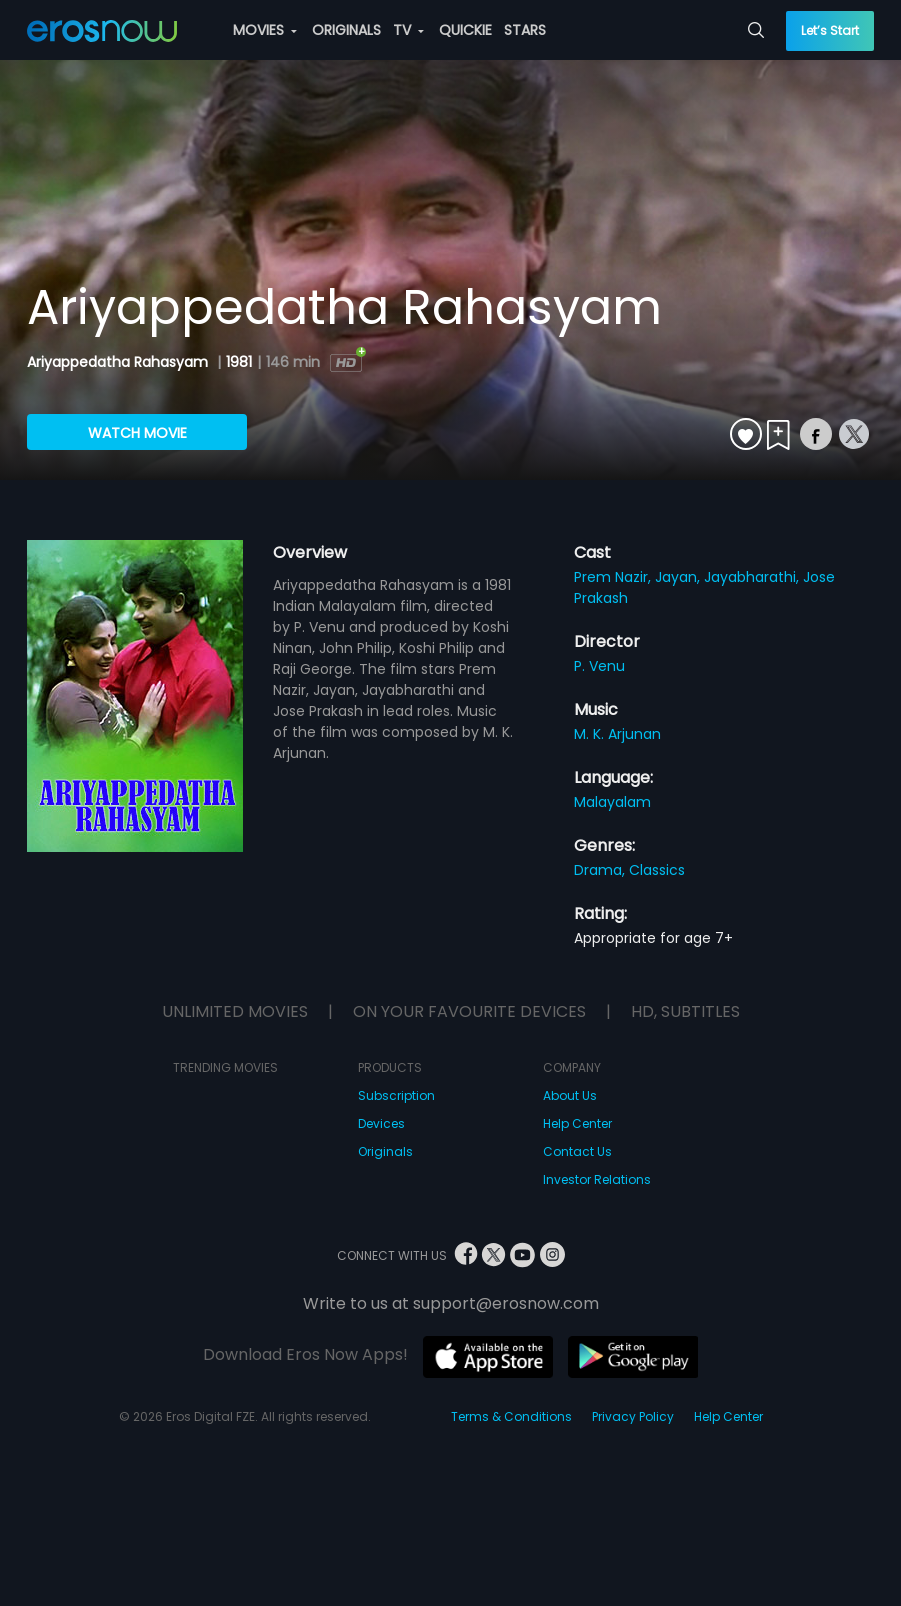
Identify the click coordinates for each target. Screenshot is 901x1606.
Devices (381, 1123)
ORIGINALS (346, 30)
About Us (570, 1095)
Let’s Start (830, 30)
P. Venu (599, 666)
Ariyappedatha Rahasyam (119, 362)
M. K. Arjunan (617, 734)
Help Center (577, 1123)
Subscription (396, 1095)
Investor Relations (597, 1179)
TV (408, 30)
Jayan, (679, 577)
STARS (525, 30)
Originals (385, 1151)
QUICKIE (465, 30)
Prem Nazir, (614, 577)
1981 (239, 362)
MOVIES (265, 30)
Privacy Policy (633, 1416)
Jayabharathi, (753, 577)
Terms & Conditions (511, 1416)
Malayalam (612, 802)
